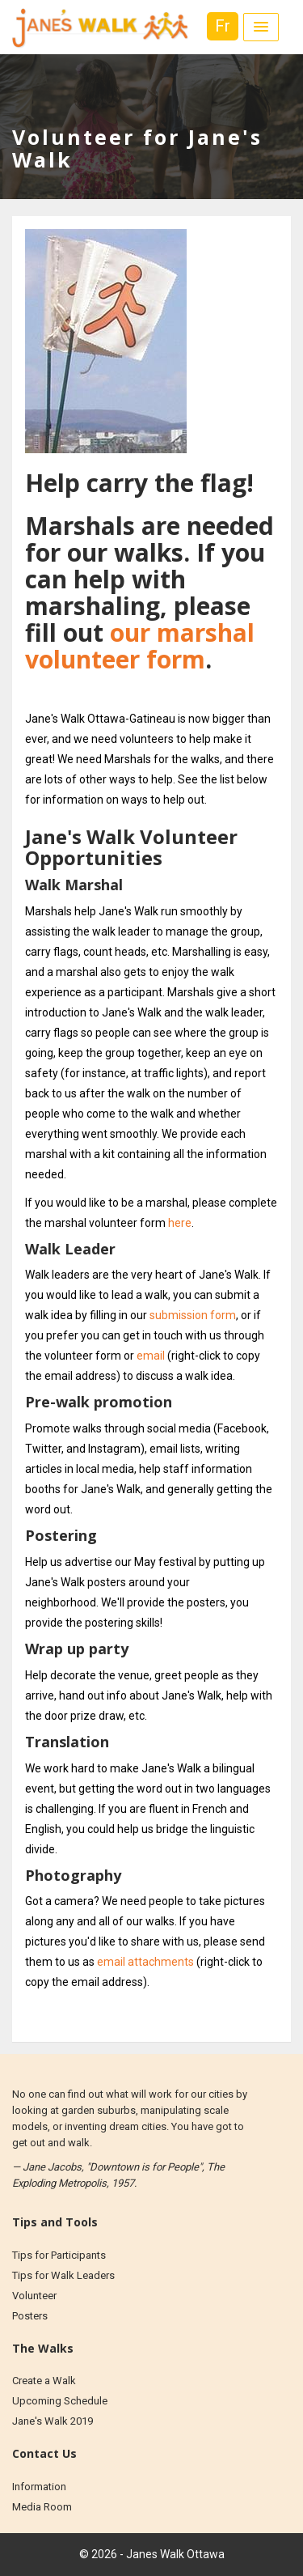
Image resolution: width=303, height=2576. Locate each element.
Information (39, 2487)
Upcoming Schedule (59, 2401)
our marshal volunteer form (140, 646)
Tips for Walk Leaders (63, 2275)
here (179, 1222)
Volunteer (34, 2296)
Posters (30, 2316)
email (151, 1355)
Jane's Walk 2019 (52, 2421)
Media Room (42, 2507)
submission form (192, 1315)
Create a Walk (44, 2380)
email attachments (145, 1961)
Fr (222, 26)
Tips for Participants (59, 2255)
